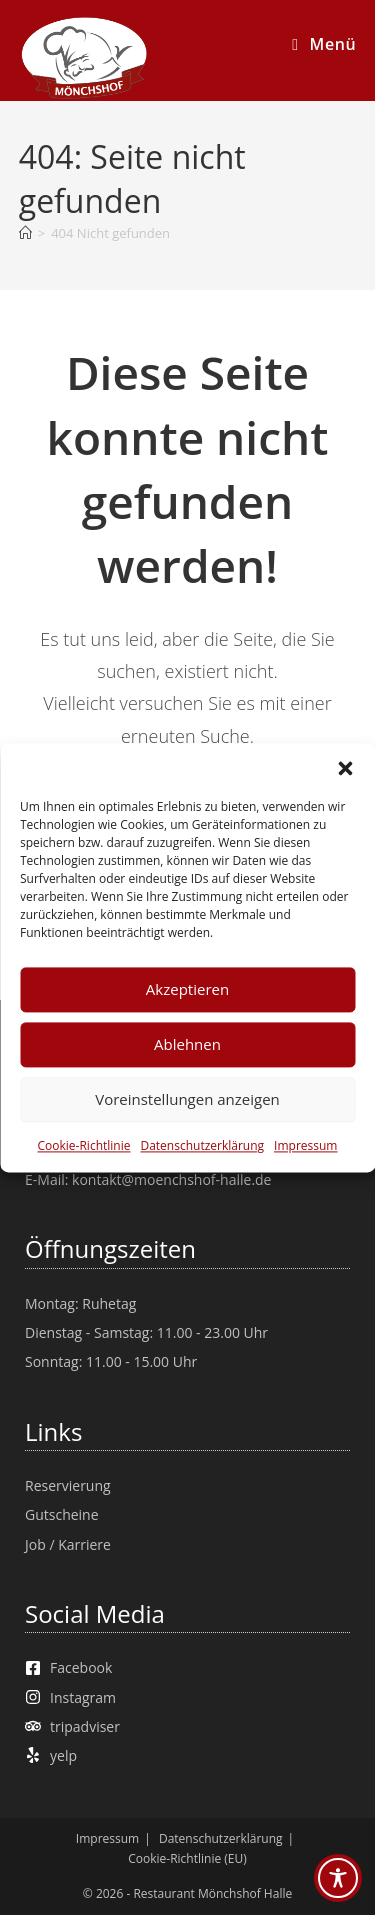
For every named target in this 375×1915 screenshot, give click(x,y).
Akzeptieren (187, 989)
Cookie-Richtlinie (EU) (187, 1858)
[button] (345, 768)
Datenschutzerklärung (202, 1145)
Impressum (305, 1145)
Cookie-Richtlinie (84, 1145)
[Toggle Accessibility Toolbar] (338, 1878)
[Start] (25, 233)
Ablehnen (187, 1044)
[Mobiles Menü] (324, 44)
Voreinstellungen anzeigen (187, 1099)
